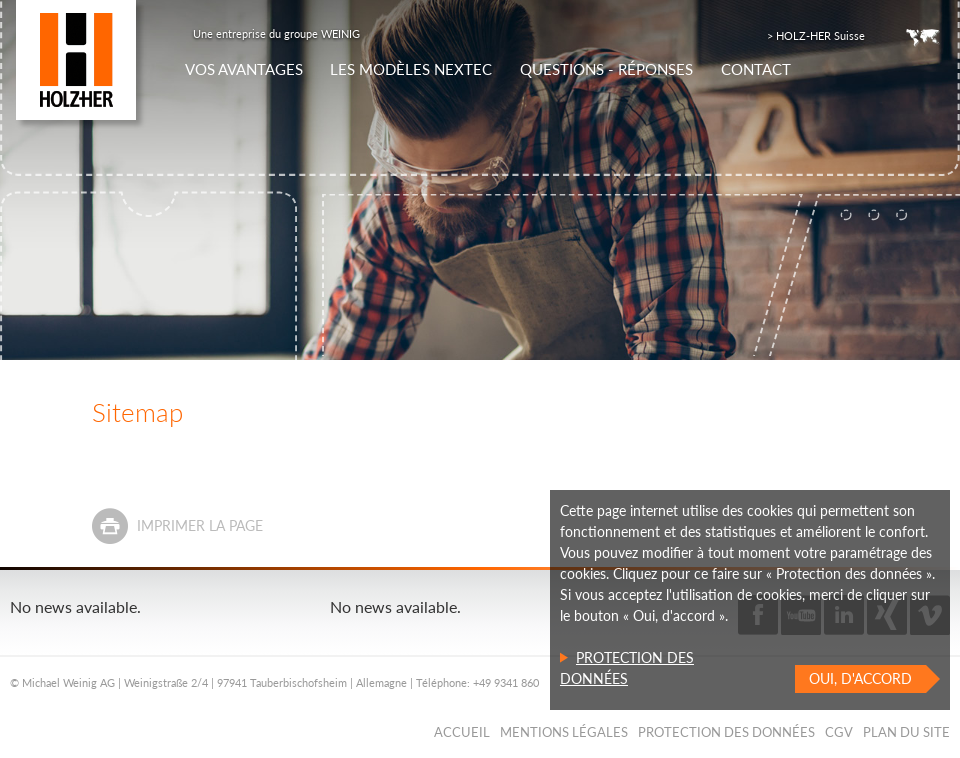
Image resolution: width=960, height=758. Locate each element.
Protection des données (726, 732)
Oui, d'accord (860, 678)
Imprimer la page (200, 525)
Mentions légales (564, 732)
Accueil (462, 732)
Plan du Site (906, 732)
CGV (839, 732)
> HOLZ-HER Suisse (816, 35)
